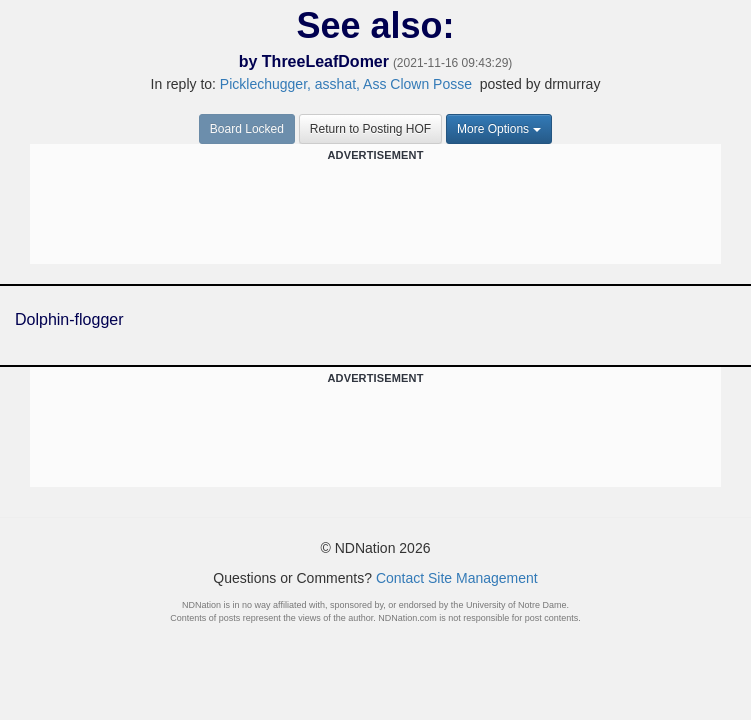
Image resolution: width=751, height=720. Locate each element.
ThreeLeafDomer (325, 61)
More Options (499, 129)
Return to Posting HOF (370, 129)
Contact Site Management (457, 578)
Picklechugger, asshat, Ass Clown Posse (346, 84)
